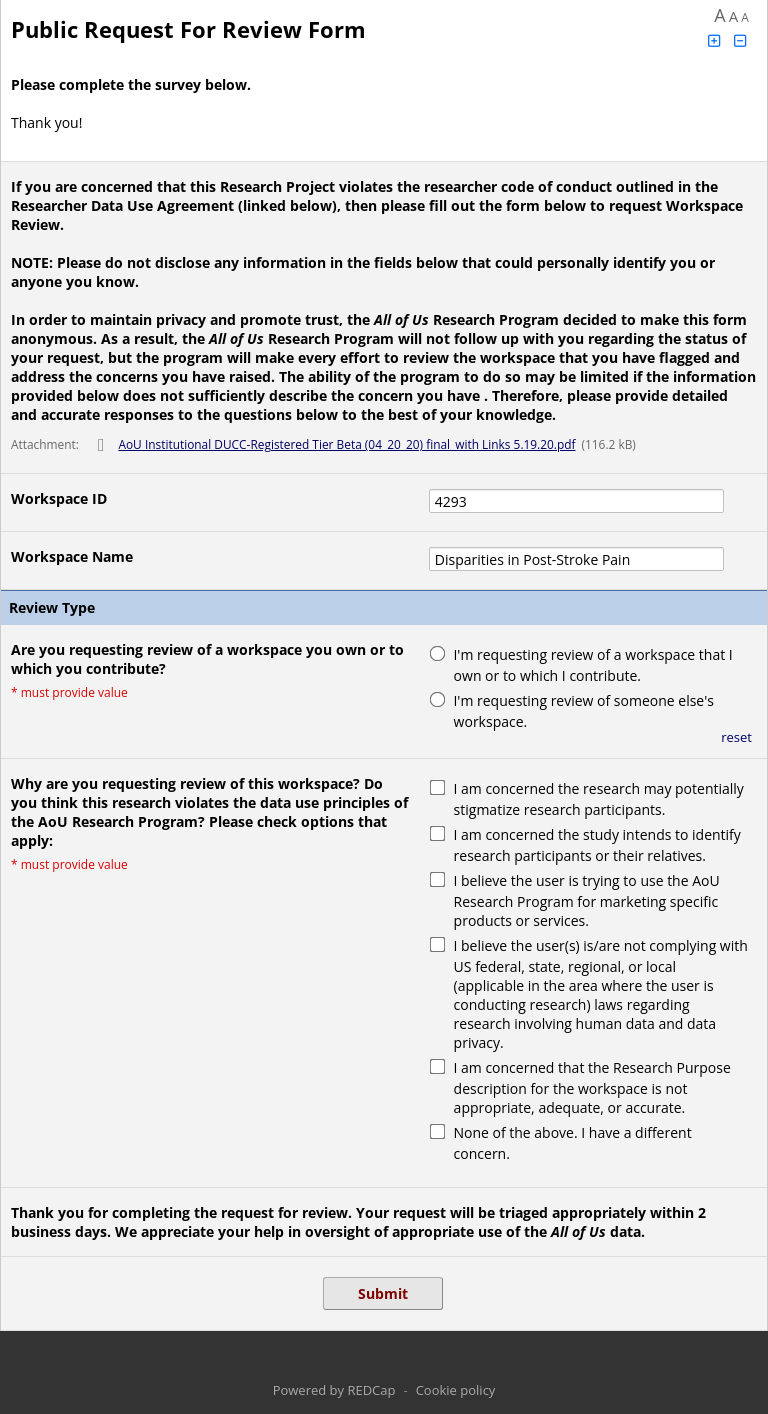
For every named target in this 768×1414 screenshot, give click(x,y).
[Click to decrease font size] (741, 40)
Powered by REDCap (334, 1390)
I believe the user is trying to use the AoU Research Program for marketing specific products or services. (586, 900)
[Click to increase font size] (714, 40)
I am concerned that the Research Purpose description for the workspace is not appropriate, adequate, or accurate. (591, 1087)
